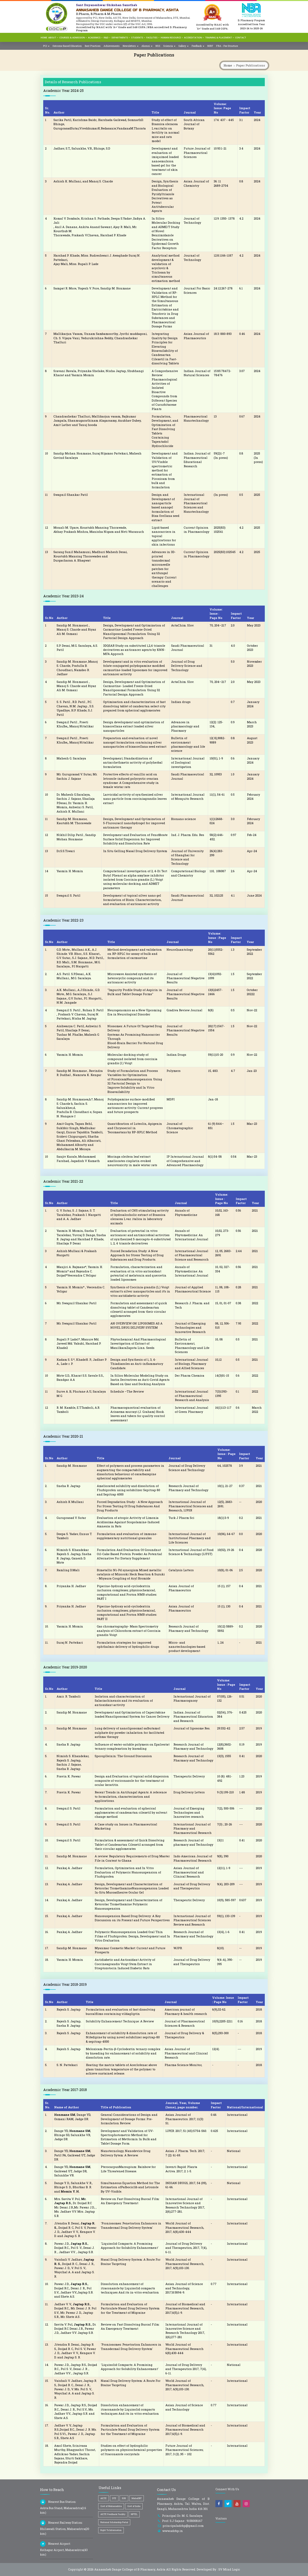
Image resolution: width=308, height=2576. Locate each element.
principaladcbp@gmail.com (183, 2526)
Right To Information (111, 2530)
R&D (107, 37)
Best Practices (93, 45)
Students (138, 37)
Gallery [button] (183, 45)
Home (44, 37)
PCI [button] (46, 45)
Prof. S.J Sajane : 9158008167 (182, 2521)
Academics (95, 37)
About (53, 37)
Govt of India (133, 2506)
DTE (114, 2498)
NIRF (210, 45)
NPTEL (134, 2514)
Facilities (153, 37)
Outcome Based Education (67, 45)
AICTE (103, 2498)
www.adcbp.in (172, 2531)
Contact (240, 37)
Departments (121, 37)
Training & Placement (219, 37)
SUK (124, 2498)
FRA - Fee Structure (227, 45)
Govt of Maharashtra (111, 2506)
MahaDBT (137, 2498)
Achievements (112, 45)
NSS (157, 45)
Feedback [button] (198, 45)
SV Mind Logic (229, 2569)
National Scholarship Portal (114, 2522)
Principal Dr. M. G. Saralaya (182, 2516)
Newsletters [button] (130, 45)
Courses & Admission (73, 37)
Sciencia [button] (169, 45)
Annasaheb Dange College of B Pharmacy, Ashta (129, 2569)
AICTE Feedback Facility (112, 2514)
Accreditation (194, 37)
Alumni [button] (146, 45)
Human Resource (172, 37)
